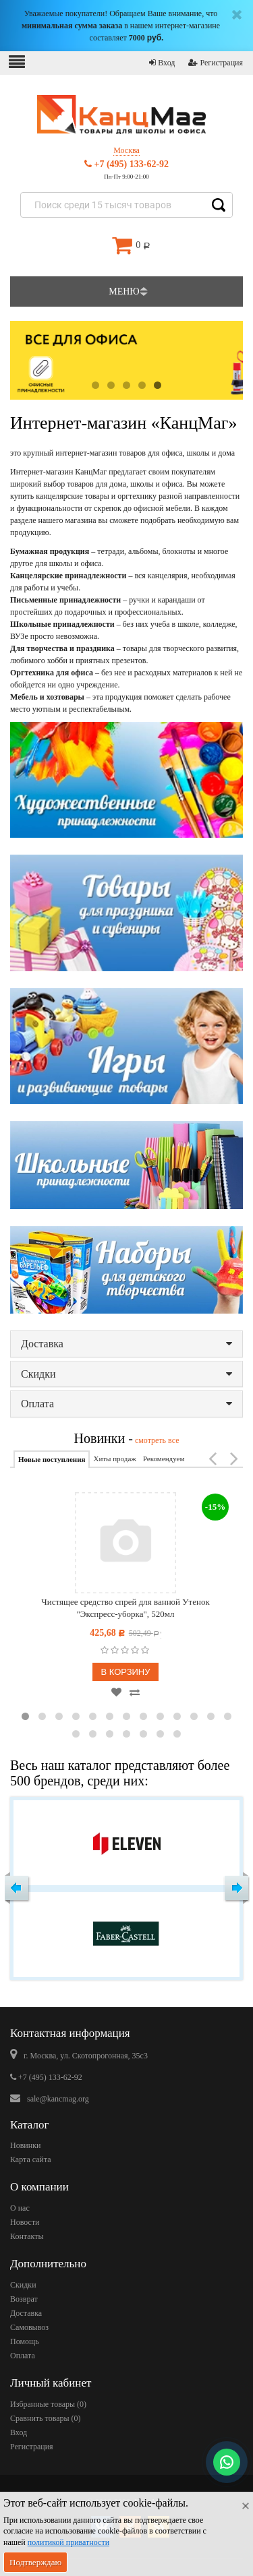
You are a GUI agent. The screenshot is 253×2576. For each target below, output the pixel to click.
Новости (25, 2222)
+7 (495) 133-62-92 (126, 164)
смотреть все (156, 1440)
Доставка (126, 1343)
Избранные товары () (48, 2404)
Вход (162, 62)
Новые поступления (51, 1459)
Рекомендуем (163, 1458)
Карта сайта (30, 2159)
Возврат (24, 2299)
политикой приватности (68, 2542)
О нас (20, 2208)
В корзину (125, 1672)
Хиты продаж (114, 1458)
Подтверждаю (35, 2562)
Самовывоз (29, 2327)
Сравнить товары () (45, 2418)
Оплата (126, 1403)
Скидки (126, 1374)
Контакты (27, 2236)
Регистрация (215, 62)
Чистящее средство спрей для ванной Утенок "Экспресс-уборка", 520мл (125, 1608)
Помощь (24, 2341)
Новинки (25, 2145)
